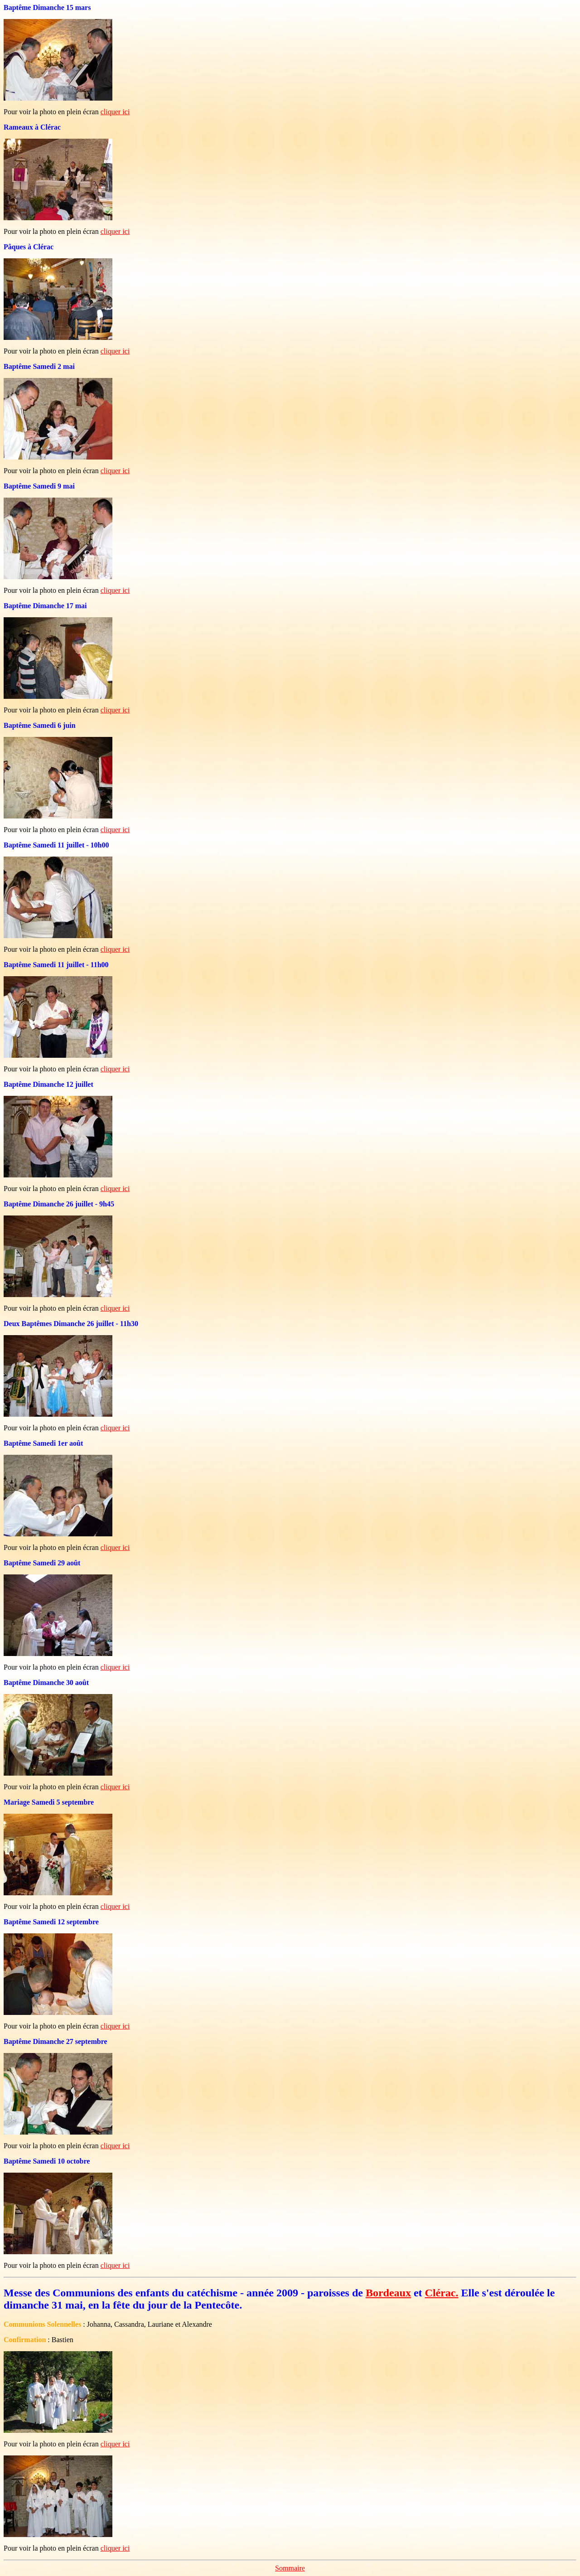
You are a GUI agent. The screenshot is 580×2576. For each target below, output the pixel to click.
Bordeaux (388, 2293)
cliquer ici (115, 112)
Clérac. (442, 2293)
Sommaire (290, 2568)
